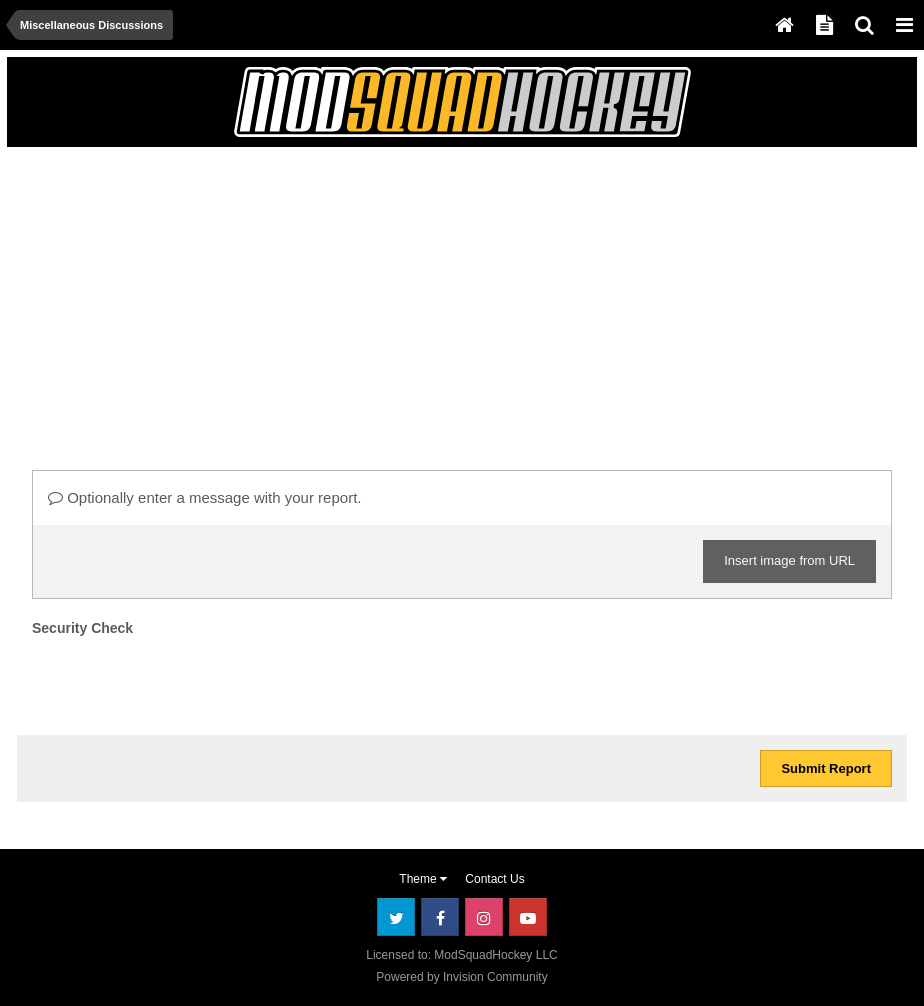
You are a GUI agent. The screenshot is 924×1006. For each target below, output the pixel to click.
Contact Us (494, 879)
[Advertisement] (251, 297)
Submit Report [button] (826, 768)
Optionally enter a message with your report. (204, 497)
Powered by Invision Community (461, 977)
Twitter (396, 917)
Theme (423, 879)
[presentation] (184, 681)
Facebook (440, 917)
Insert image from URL (789, 560)
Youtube (528, 917)
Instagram (484, 917)
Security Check (82, 628)
